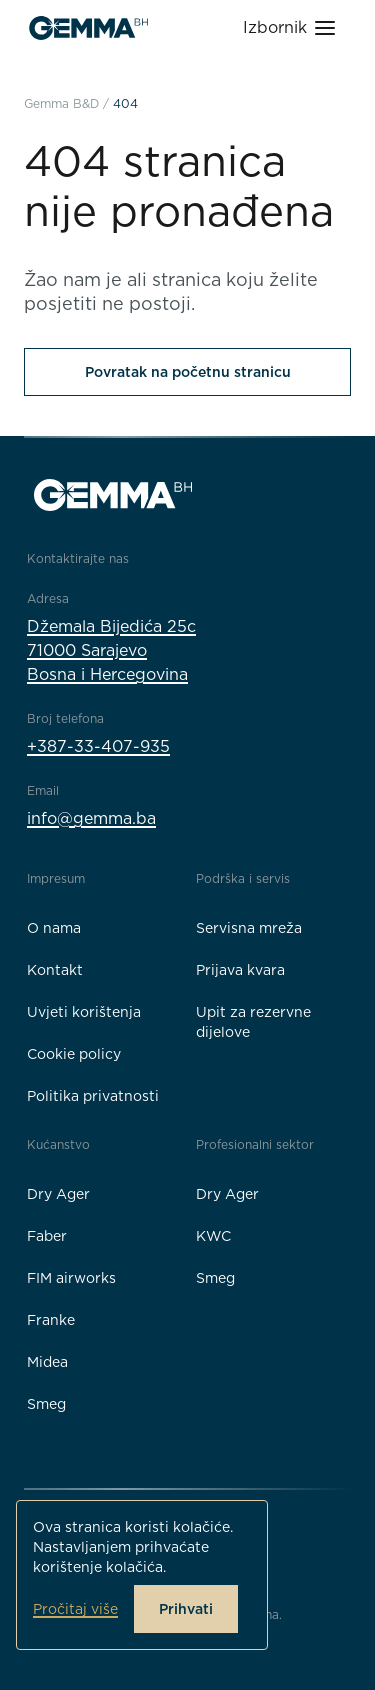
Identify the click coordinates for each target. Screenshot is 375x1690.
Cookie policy (74, 1054)
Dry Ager (58, 1194)
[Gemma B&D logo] (88, 28)
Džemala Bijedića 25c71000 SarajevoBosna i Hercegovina (111, 650)
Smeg (46, 1404)
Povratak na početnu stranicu (188, 372)
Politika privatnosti (93, 1096)
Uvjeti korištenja (84, 1012)
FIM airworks (71, 1278)
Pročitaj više (75, 1609)
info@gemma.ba (91, 818)
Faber (47, 1236)
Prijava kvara (240, 970)
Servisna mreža (249, 928)
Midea (47, 1362)
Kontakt (55, 970)
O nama (54, 928)
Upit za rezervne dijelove (253, 1022)
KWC (213, 1236)
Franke (51, 1320)
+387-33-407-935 (98, 746)
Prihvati (186, 1609)
